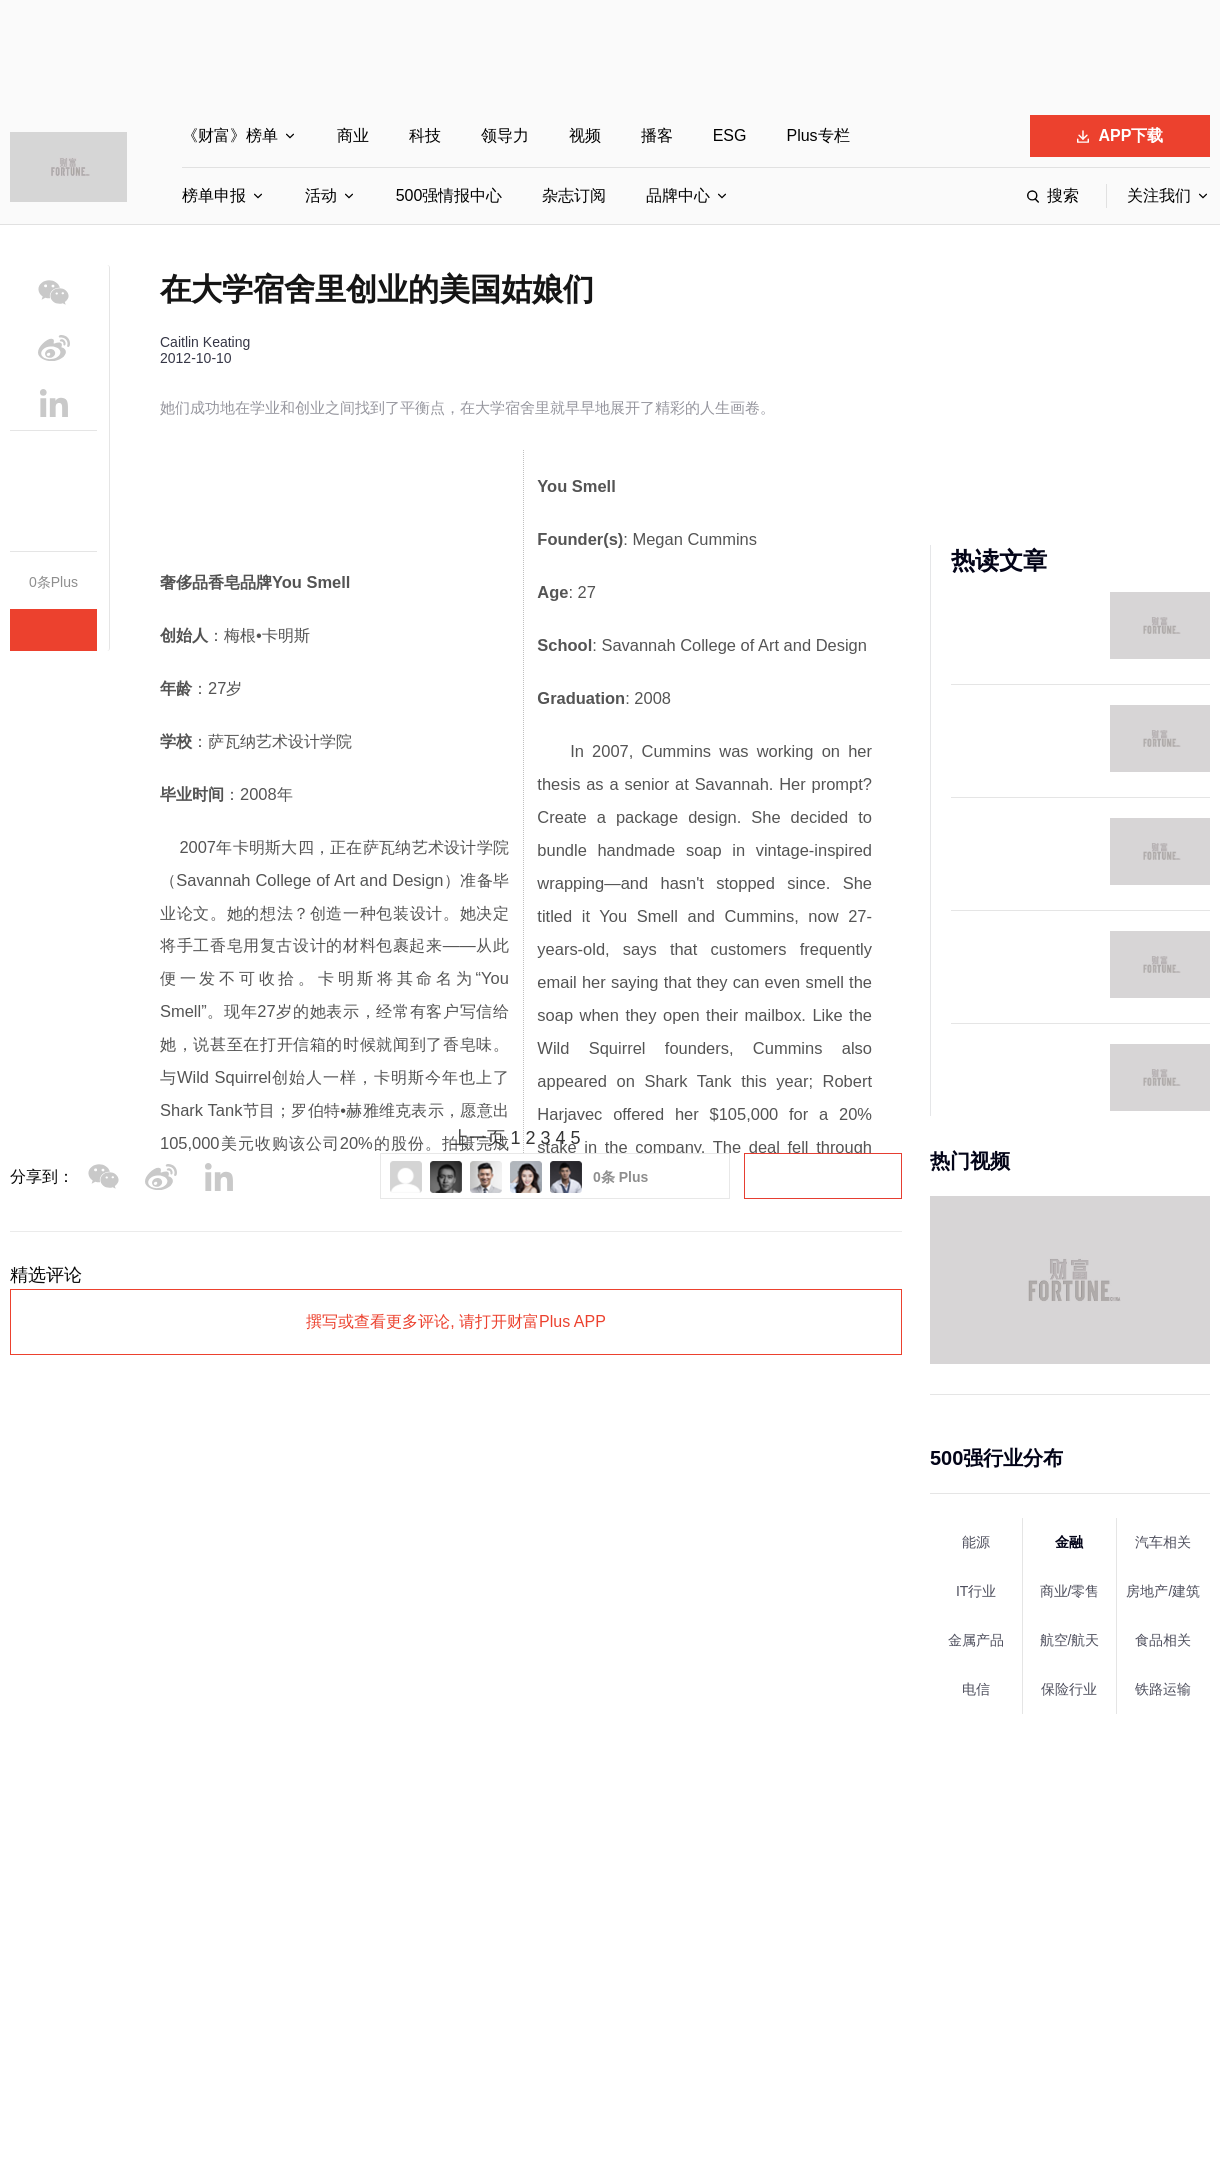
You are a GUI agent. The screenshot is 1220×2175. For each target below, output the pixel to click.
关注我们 (1159, 195)
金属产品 (976, 1640)
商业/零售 (1070, 1591)
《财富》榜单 (230, 135)
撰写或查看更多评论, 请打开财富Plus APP (456, 1321)
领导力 (505, 135)
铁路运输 (1163, 1689)
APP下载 (1120, 135)
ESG (730, 135)
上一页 (478, 1138)
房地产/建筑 (1163, 1591)
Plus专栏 (817, 135)
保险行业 (1069, 1689)
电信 (976, 1689)
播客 (657, 135)
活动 (321, 195)
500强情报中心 (449, 195)
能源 (976, 1542)
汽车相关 (1163, 1542)
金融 (1069, 1542)
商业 (353, 135)
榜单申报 (214, 195)
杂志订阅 (574, 195)
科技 (425, 135)
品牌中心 (678, 195)
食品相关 (1163, 1640)
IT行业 (976, 1591)
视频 (585, 135)
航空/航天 (1070, 1640)
